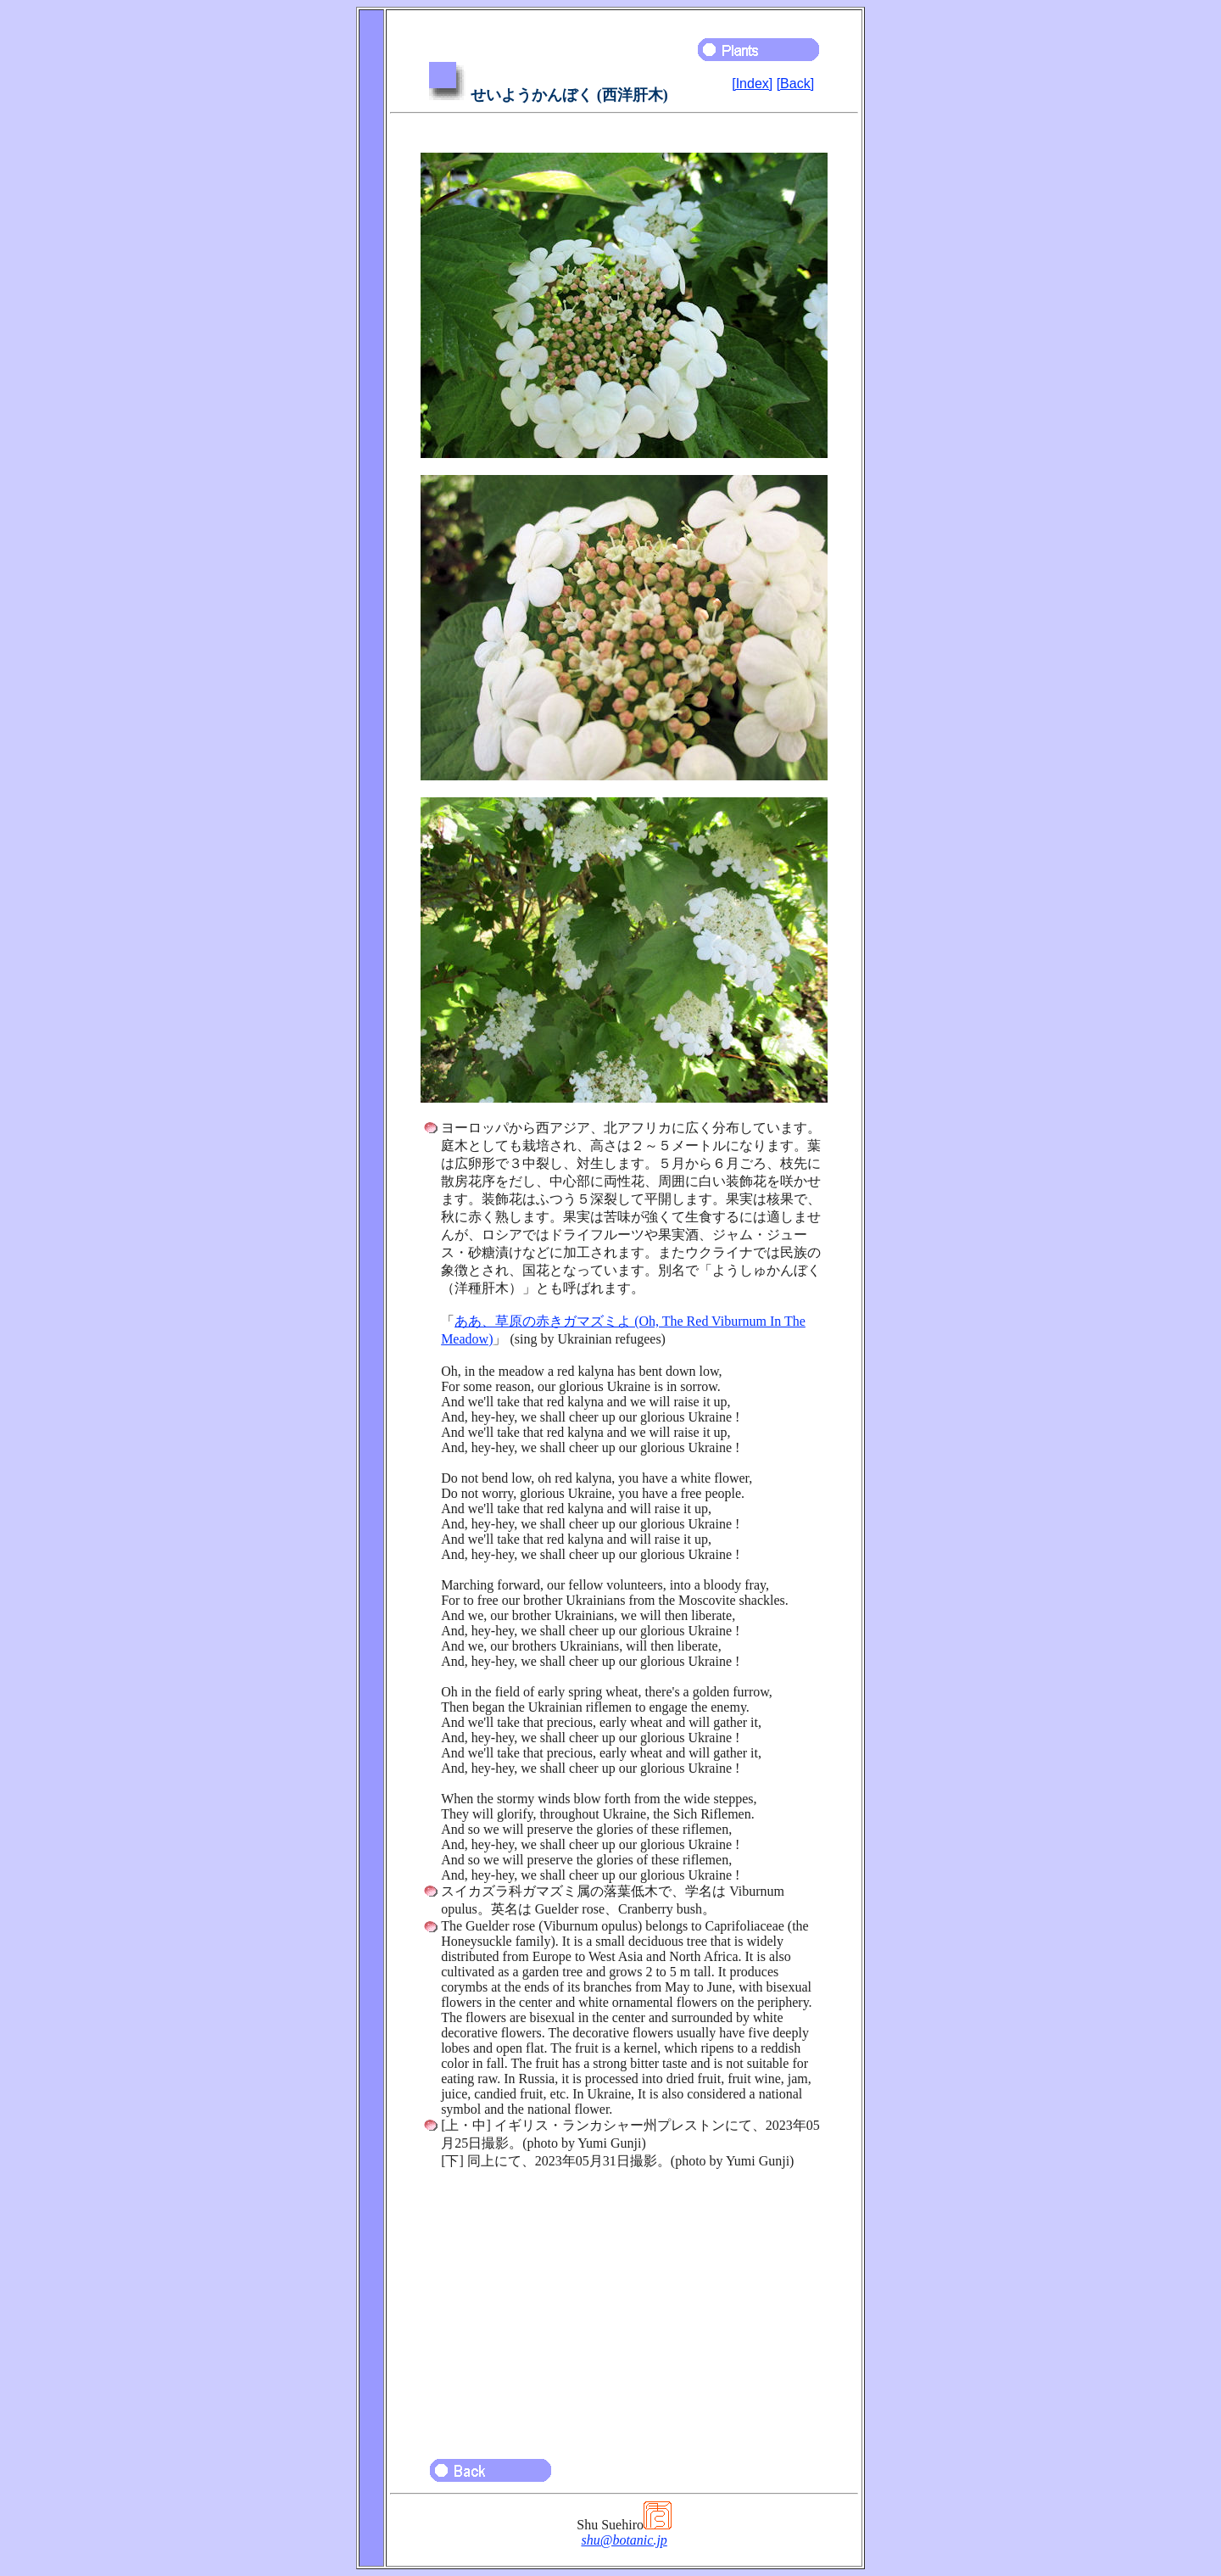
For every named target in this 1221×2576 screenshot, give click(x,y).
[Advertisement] (624, 2306)
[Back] (795, 83)
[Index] (752, 83)
